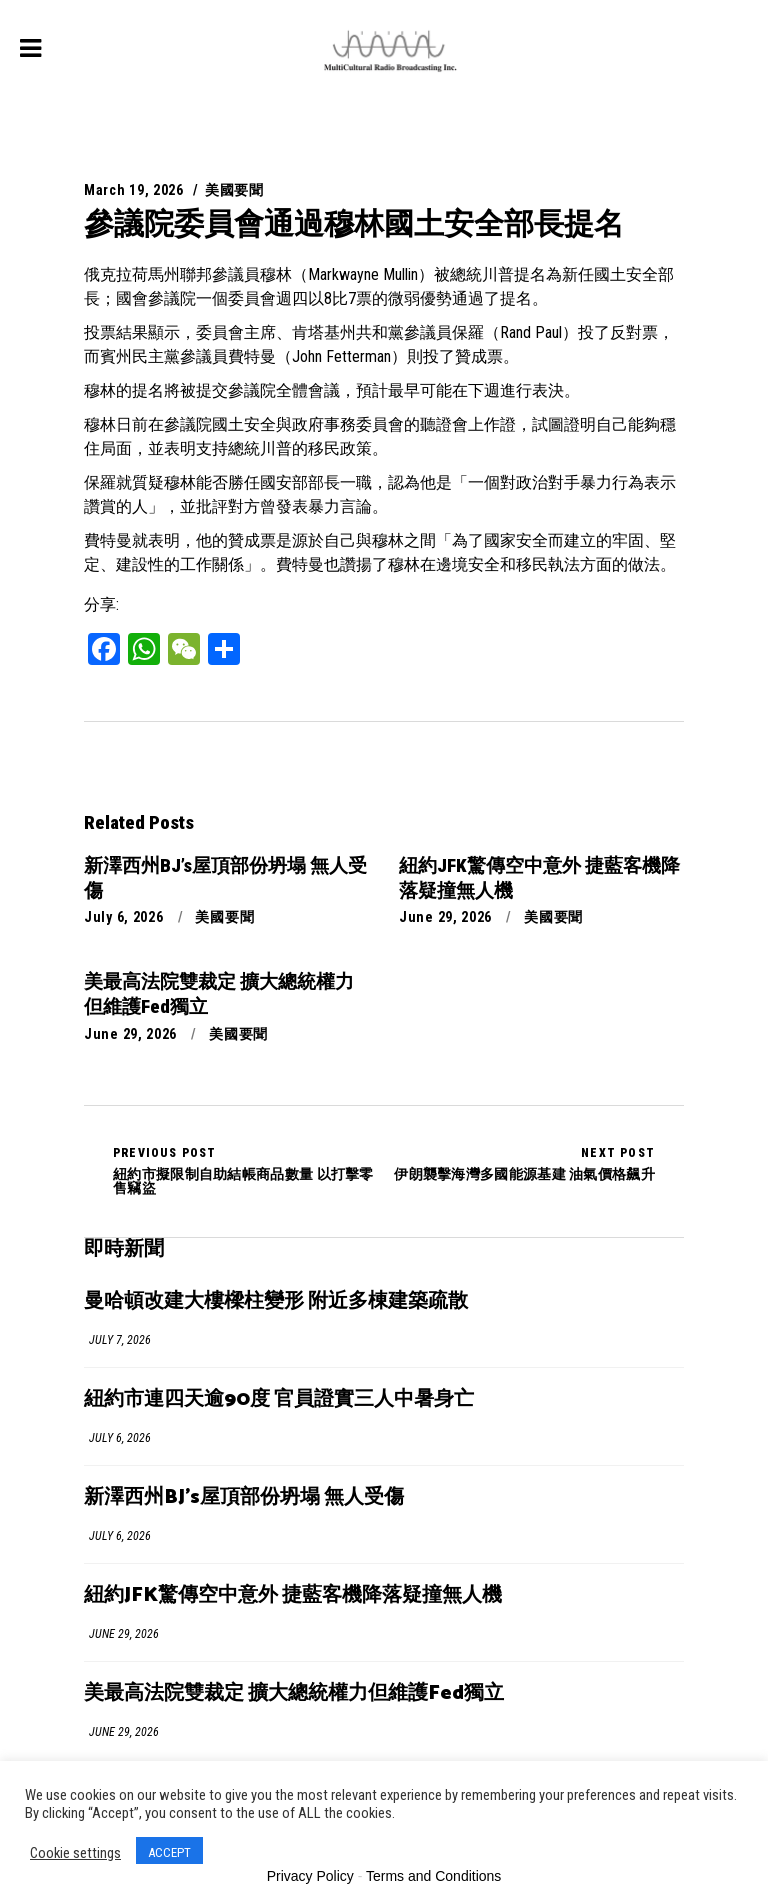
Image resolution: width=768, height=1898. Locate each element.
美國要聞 (234, 190)
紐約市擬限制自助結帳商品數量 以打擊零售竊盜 (248, 1171)
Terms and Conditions (433, 1876)
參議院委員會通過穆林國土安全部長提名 (354, 223)
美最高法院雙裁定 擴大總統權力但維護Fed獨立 (294, 1693)
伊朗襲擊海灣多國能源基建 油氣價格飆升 (524, 1164)
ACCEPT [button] (169, 1852)
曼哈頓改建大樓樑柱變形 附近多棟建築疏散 (276, 1301)
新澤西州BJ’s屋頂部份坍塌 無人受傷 (244, 1497)
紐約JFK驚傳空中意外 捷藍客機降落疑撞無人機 (293, 1595)
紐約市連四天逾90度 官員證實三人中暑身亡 (279, 1399)
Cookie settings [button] (75, 1853)
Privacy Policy (310, 1876)
